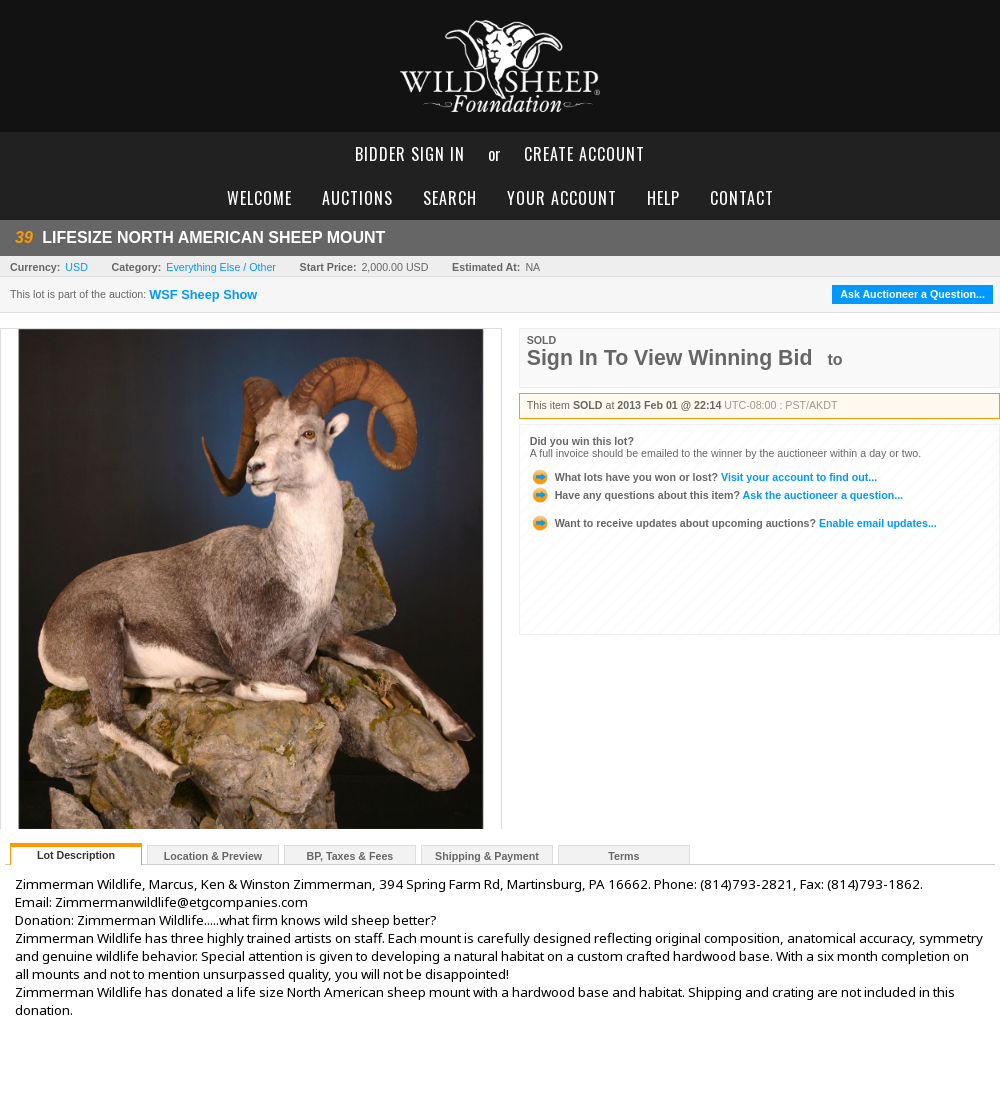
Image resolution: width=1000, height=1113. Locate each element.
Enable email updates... (733, 523)
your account (562, 198)
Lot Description (76, 855)
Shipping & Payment (487, 856)
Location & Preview (213, 856)
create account (584, 154)
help (663, 198)
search (450, 198)
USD (76, 267)
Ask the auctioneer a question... (716, 495)
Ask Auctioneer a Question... (912, 294)
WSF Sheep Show (203, 295)
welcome (259, 198)
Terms (623, 856)
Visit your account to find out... (703, 477)
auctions (357, 198)
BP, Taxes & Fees (350, 856)
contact (742, 198)
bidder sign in (410, 154)
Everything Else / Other (221, 267)
